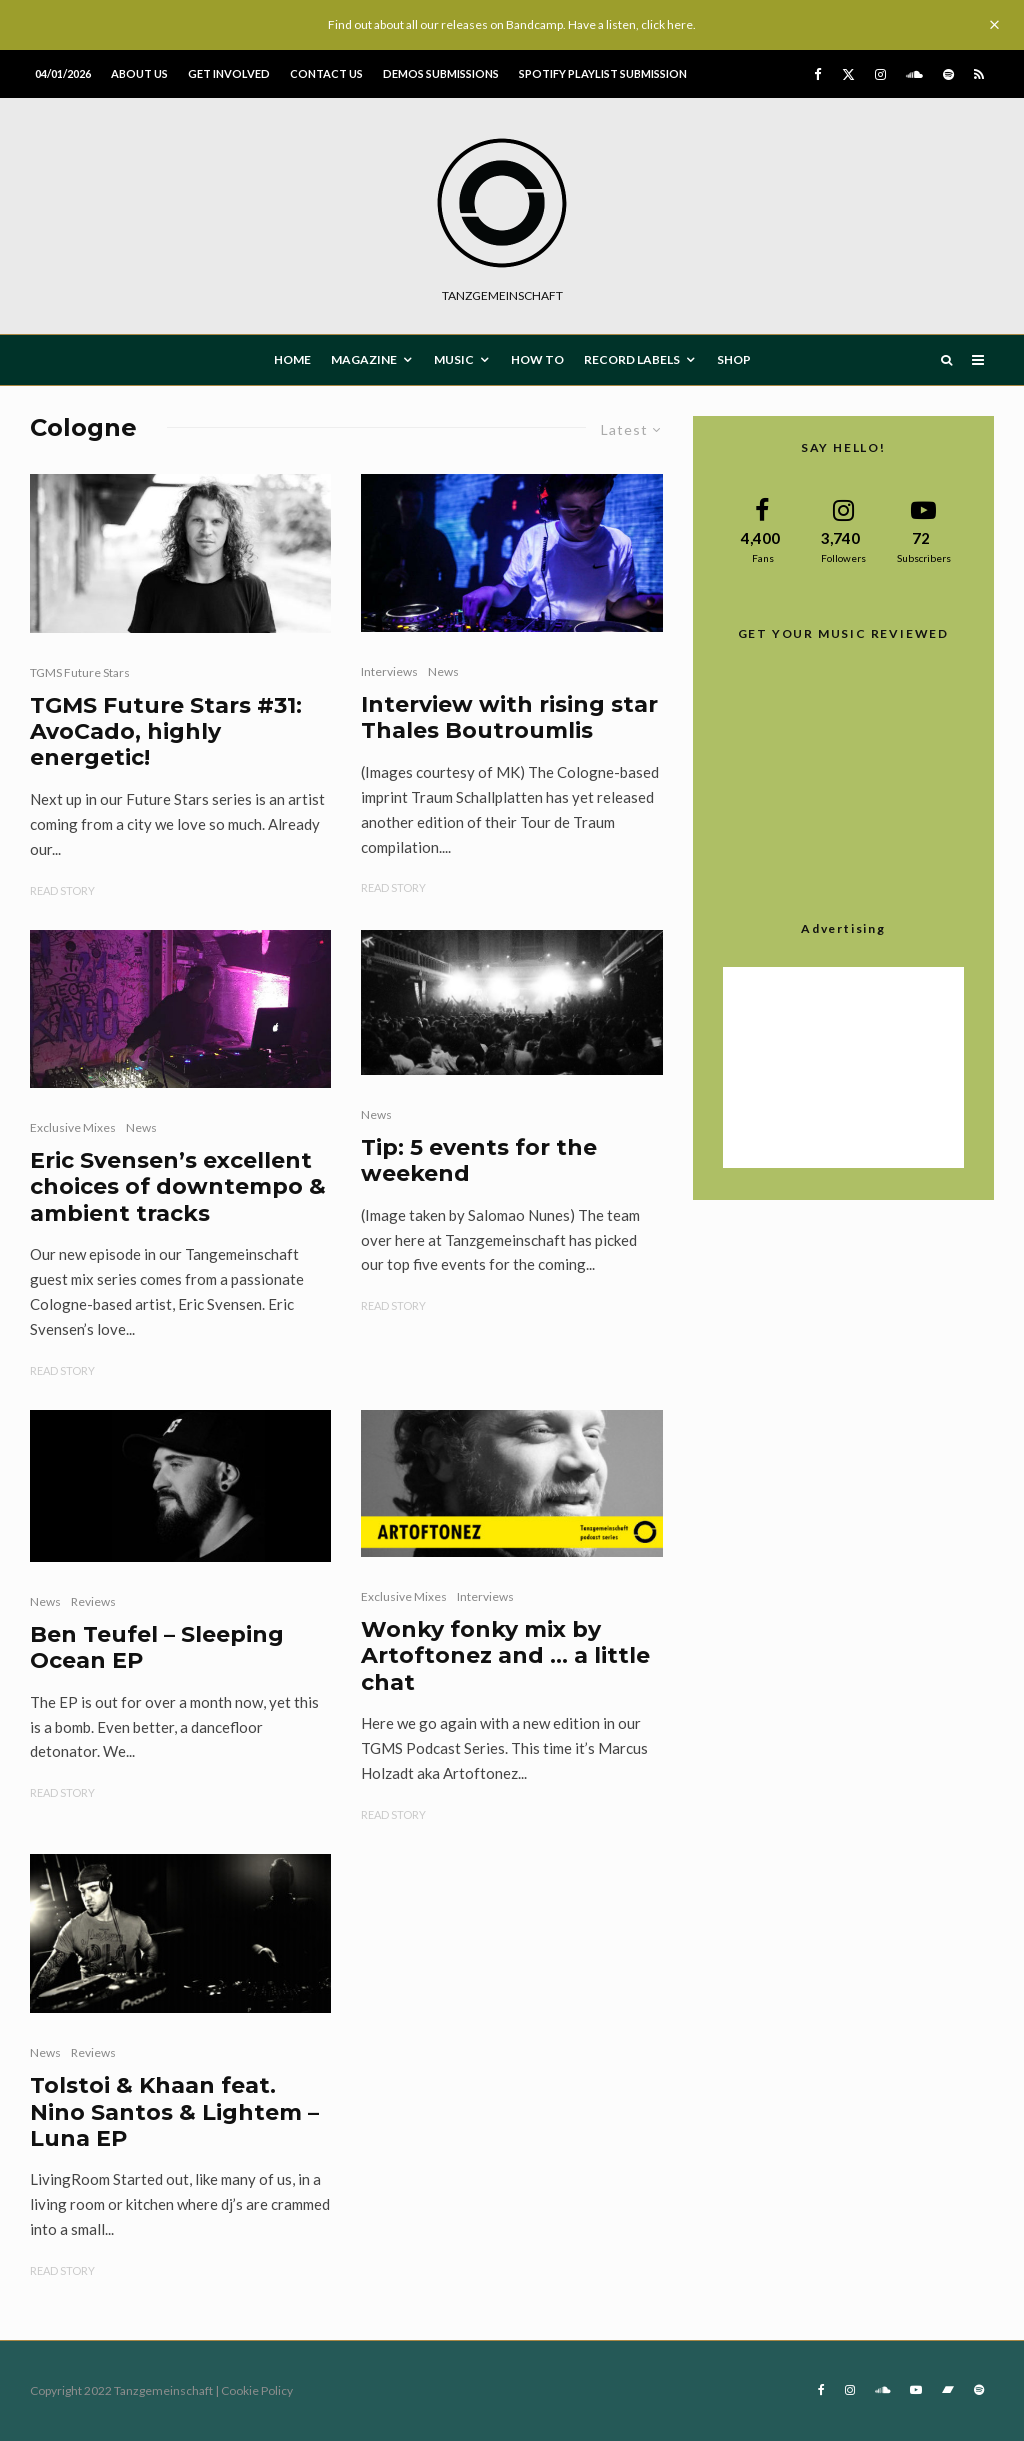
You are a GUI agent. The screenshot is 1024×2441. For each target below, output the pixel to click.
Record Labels (632, 359)
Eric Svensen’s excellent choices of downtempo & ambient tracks (178, 1187)
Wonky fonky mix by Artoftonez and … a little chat (505, 1656)
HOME (292, 359)
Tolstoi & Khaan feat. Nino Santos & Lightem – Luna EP (174, 2112)
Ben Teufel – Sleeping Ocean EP (157, 1648)
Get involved (229, 73)
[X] (848, 74)
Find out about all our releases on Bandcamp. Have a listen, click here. (512, 24)
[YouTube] (916, 2390)
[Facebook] (818, 74)
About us (139, 73)
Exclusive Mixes (73, 1127)
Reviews (93, 1601)
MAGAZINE (364, 359)
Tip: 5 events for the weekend (479, 1161)
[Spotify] (948, 74)
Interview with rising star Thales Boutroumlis (509, 718)
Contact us (326, 73)
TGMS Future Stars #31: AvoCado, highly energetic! (166, 732)
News (443, 671)
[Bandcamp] (948, 2390)
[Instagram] (880, 74)
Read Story (62, 890)
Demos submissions (441, 73)
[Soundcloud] (914, 74)
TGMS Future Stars (80, 672)
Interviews (389, 671)
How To (537, 359)
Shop (734, 359)
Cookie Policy (257, 2390)
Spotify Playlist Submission (603, 73)
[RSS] (979, 74)
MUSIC (454, 359)
